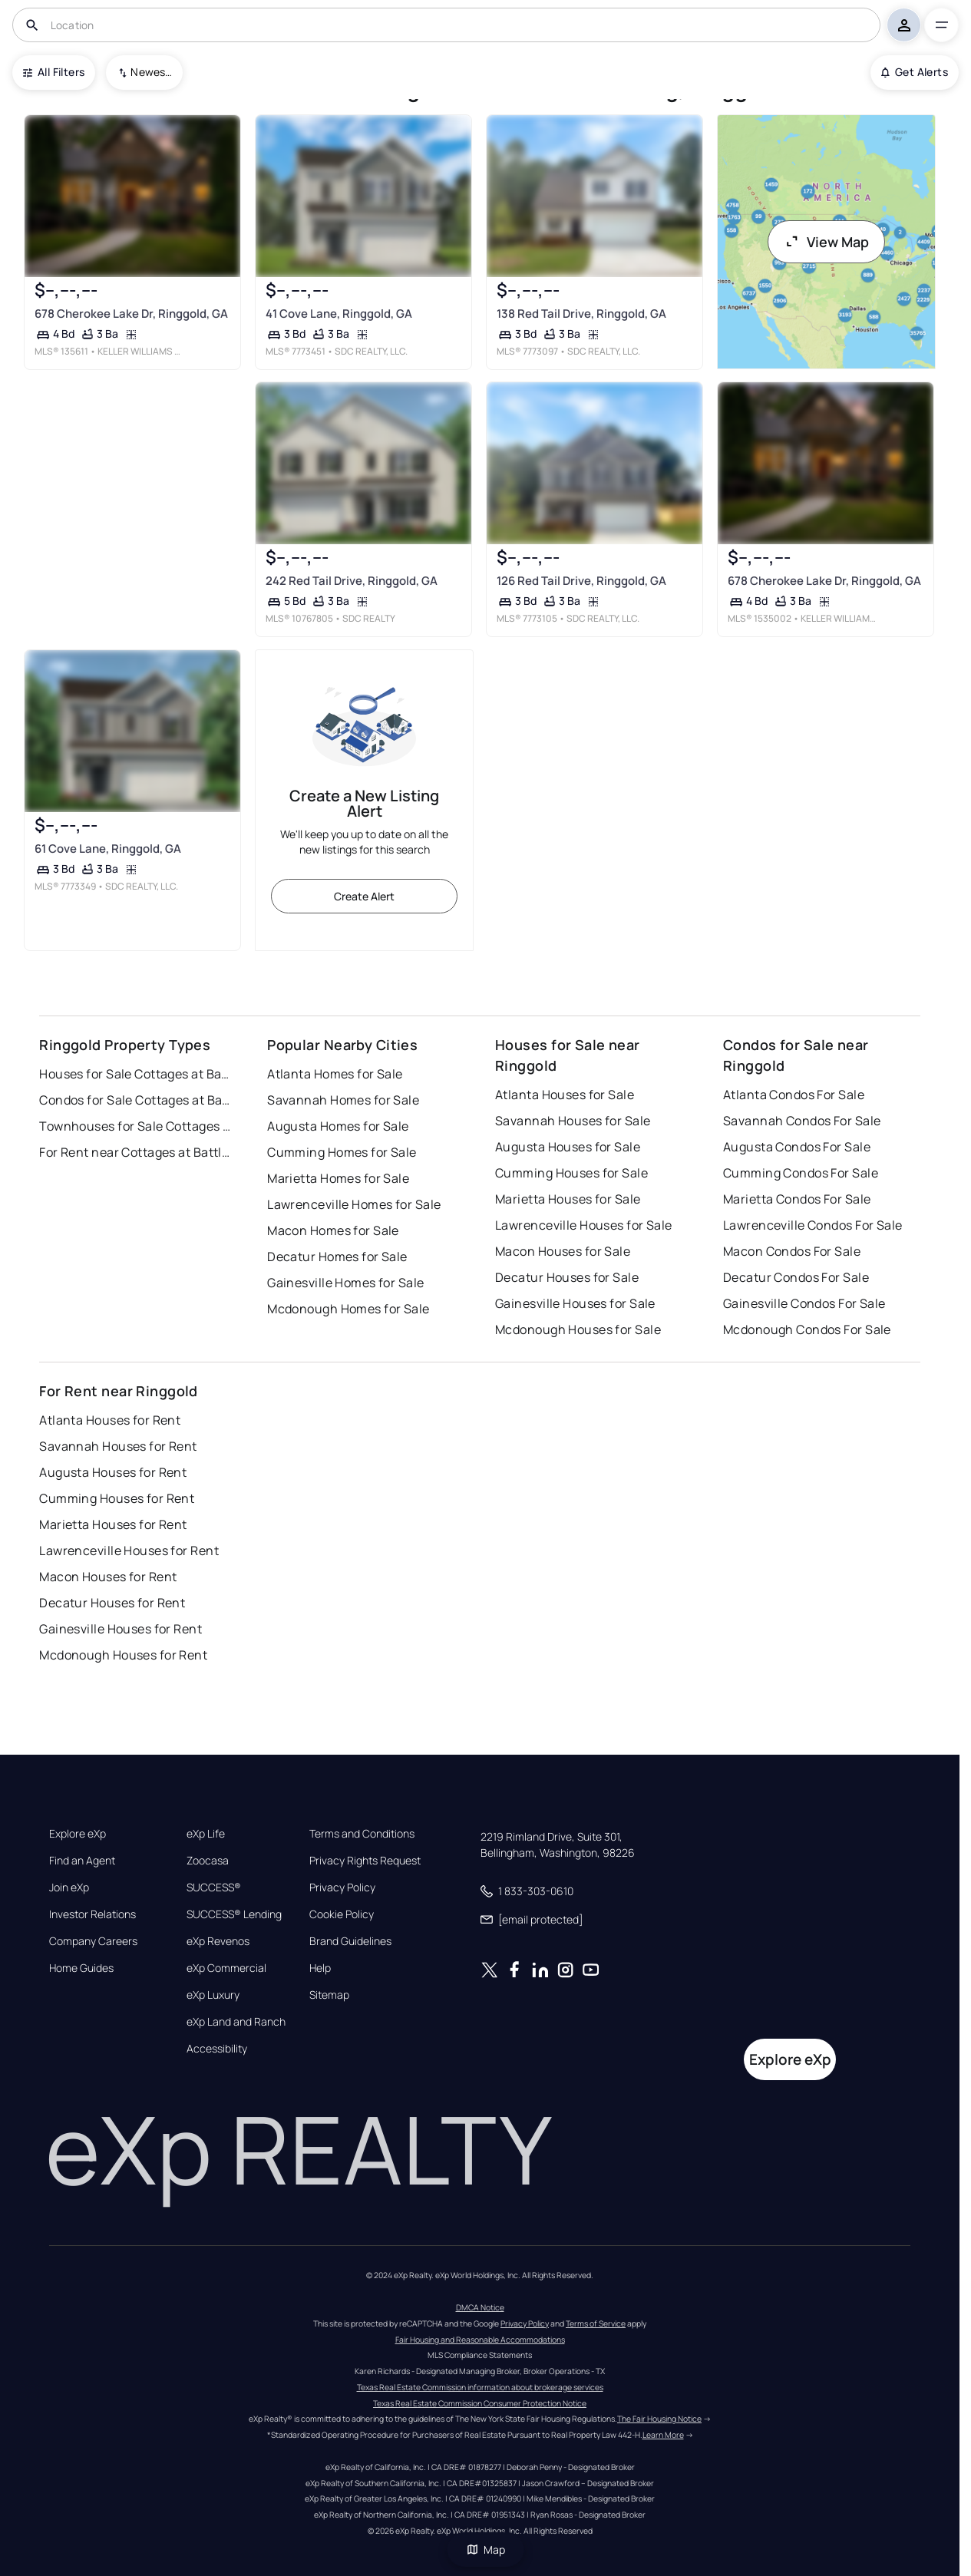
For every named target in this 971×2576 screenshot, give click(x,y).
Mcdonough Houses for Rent (123, 1654)
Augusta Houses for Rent (113, 1472)
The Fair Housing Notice (659, 2418)
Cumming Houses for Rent (116, 1498)
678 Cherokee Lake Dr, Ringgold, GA (131, 313)
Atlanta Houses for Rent (109, 1420)
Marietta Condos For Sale (797, 1199)
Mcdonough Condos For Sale (807, 1329)
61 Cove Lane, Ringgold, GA (108, 849)
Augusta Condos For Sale (796, 1146)
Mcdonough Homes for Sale (348, 1308)
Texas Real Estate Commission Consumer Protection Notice (479, 2403)
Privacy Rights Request (365, 1860)
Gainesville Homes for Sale (345, 1282)
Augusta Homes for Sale (338, 1126)
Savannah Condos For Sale (802, 1120)
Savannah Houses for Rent (118, 1446)
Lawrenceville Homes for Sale (354, 1204)
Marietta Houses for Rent (113, 1524)
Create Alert (364, 896)
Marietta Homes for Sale (338, 1178)
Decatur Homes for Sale (337, 1256)
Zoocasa (208, 1860)
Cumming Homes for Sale (342, 1152)
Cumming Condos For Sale (800, 1172)
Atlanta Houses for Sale (564, 1094)
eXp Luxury (213, 1995)
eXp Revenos (218, 1941)
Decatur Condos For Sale (796, 1277)
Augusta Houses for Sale (567, 1146)
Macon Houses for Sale (562, 1251)
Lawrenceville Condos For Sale (813, 1225)
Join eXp (69, 1887)
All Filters (53, 71)
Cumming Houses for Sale (571, 1172)
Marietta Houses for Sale (568, 1199)
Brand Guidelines (350, 1941)
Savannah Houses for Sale (573, 1120)
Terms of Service (596, 2323)
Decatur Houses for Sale (567, 1277)
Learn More (663, 2434)
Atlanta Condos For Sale (793, 1094)
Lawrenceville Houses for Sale (583, 1225)
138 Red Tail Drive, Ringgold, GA (581, 313)
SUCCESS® (214, 1887)
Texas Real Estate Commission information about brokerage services (480, 2387)
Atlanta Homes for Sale (335, 1073)
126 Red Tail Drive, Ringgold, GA (581, 581)
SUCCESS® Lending (234, 1914)
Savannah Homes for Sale (343, 1099)
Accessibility (217, 2048)
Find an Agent (82, 1860)
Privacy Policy (342, 1887)
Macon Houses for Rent (108, 1576)
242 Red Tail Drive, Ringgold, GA (352, 581)
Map (486, 2549)
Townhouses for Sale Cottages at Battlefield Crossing (135, 1126)
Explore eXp (77, 1833)
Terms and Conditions (361, 1833)
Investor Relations (92, 1914)
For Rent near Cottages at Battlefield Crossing (135, 1152)
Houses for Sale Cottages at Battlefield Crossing (135, 1073)
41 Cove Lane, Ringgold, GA (339, 313)
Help (320, 1968)
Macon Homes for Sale (333, 1230)
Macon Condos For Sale (791, 1251)
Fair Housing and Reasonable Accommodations (480, 2339)
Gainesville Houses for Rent (120, 1628)
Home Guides (81, 1968)
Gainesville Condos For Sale (804, 1303)
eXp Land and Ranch (236, 2021)
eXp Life (206, 1833)
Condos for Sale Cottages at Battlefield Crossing (135, 1099)
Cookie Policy (341, 1914)
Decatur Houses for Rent (112, 1602)
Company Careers (93, 1941)
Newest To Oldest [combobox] (151, 71)
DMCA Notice (480, 2307)
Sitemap (329, 1995)
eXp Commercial (226, 1968)
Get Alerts (914, 71)
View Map (827, 242)
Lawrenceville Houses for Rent (129, 1550)
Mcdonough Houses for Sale (578, 1329)
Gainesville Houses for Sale (575, 1303)
